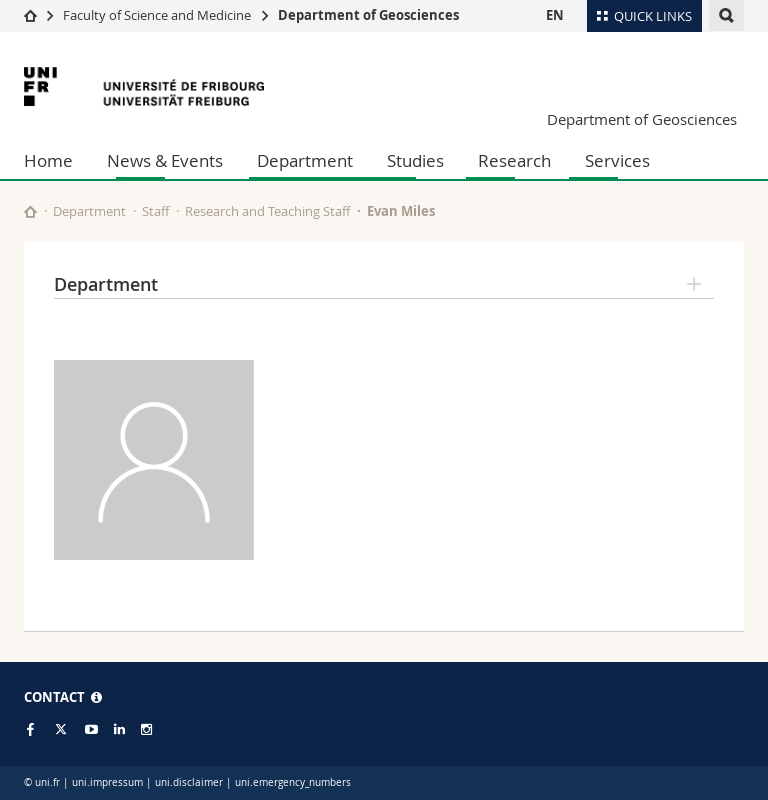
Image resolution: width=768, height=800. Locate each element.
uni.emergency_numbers (293, 782)
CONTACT (63, 697)
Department (305, 160)
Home (48, 160)
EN (555, 15)
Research (514, 160)
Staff (155, 211)
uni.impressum (107, 782)
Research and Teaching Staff (267, 211)
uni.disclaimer (189, 782)
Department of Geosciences (368, 15)
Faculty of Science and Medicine (157, 15)
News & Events (165, 160)
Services (617, 160)
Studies (415, 160)
